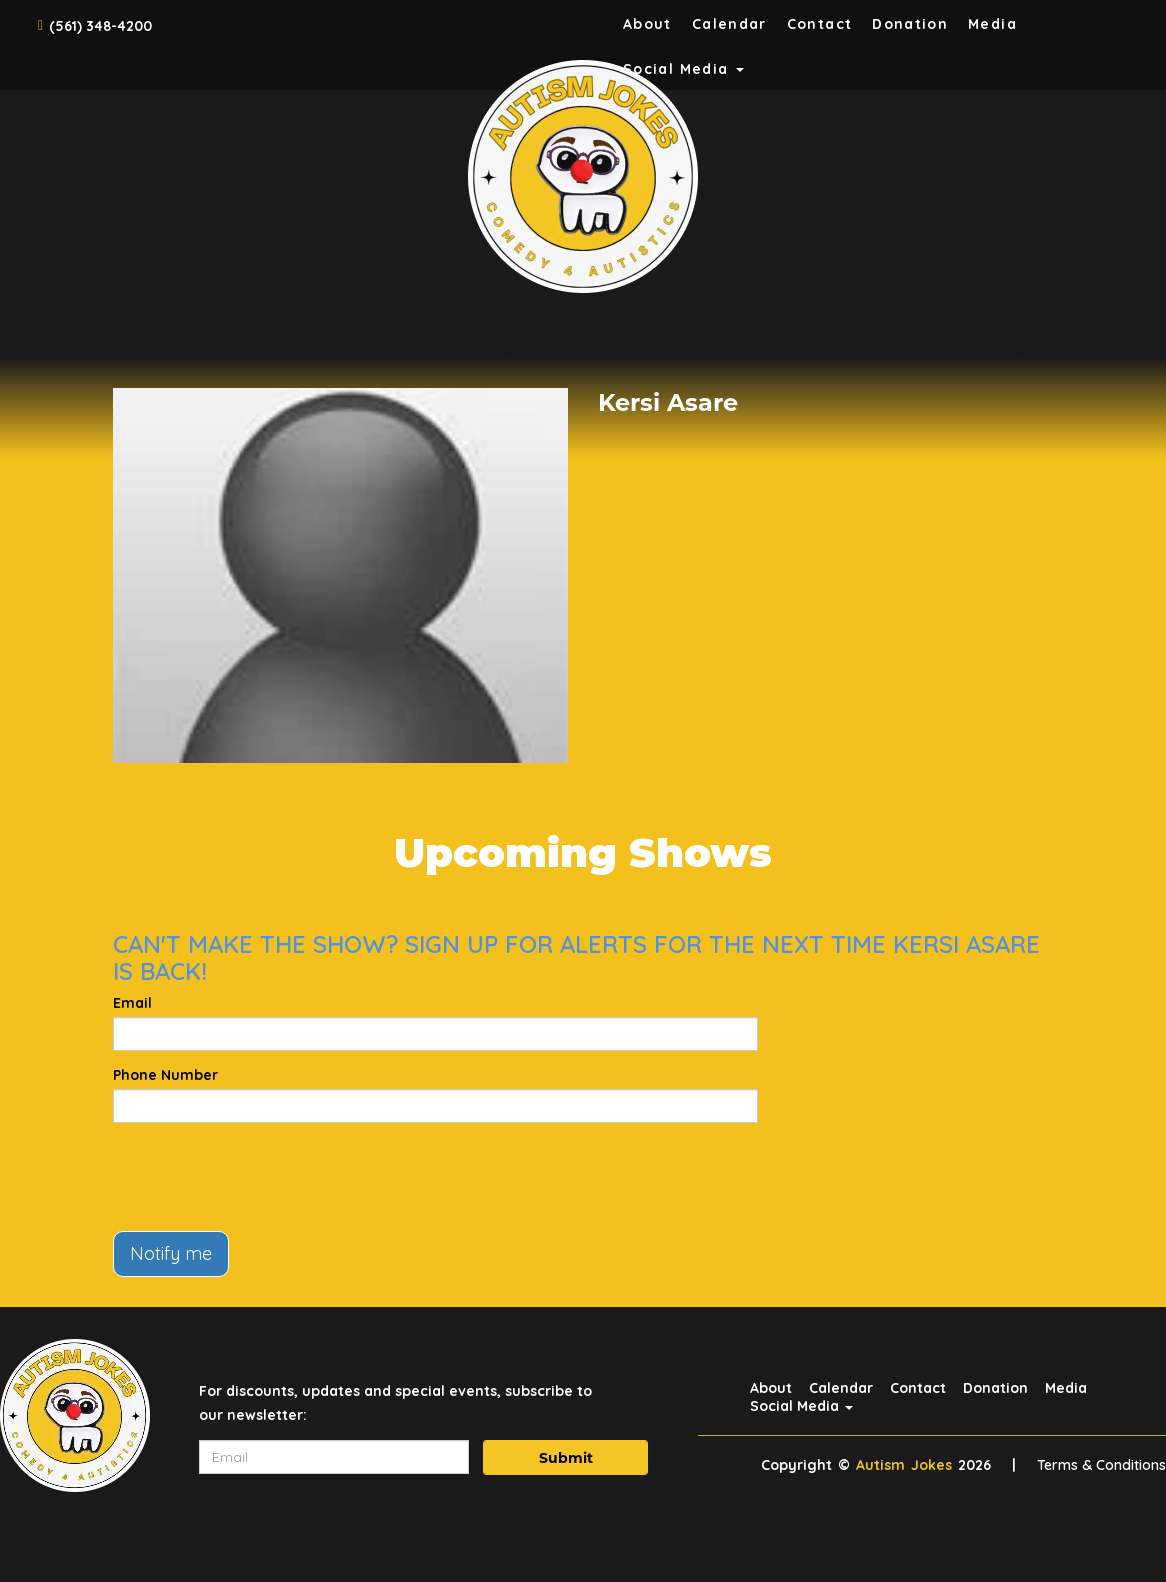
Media (992, 24)
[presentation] (265, 1177)
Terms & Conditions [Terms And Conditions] (1101, 1465)
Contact (820, 24)
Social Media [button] (801, 1406)
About (647, 24)
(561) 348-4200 (100, 26)
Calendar (729, 24)
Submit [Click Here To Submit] (566, 1458)
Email (132, 1003)
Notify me (171, 1253)
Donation (910, 24)
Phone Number (165, 1075)
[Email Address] (334, 1457)
